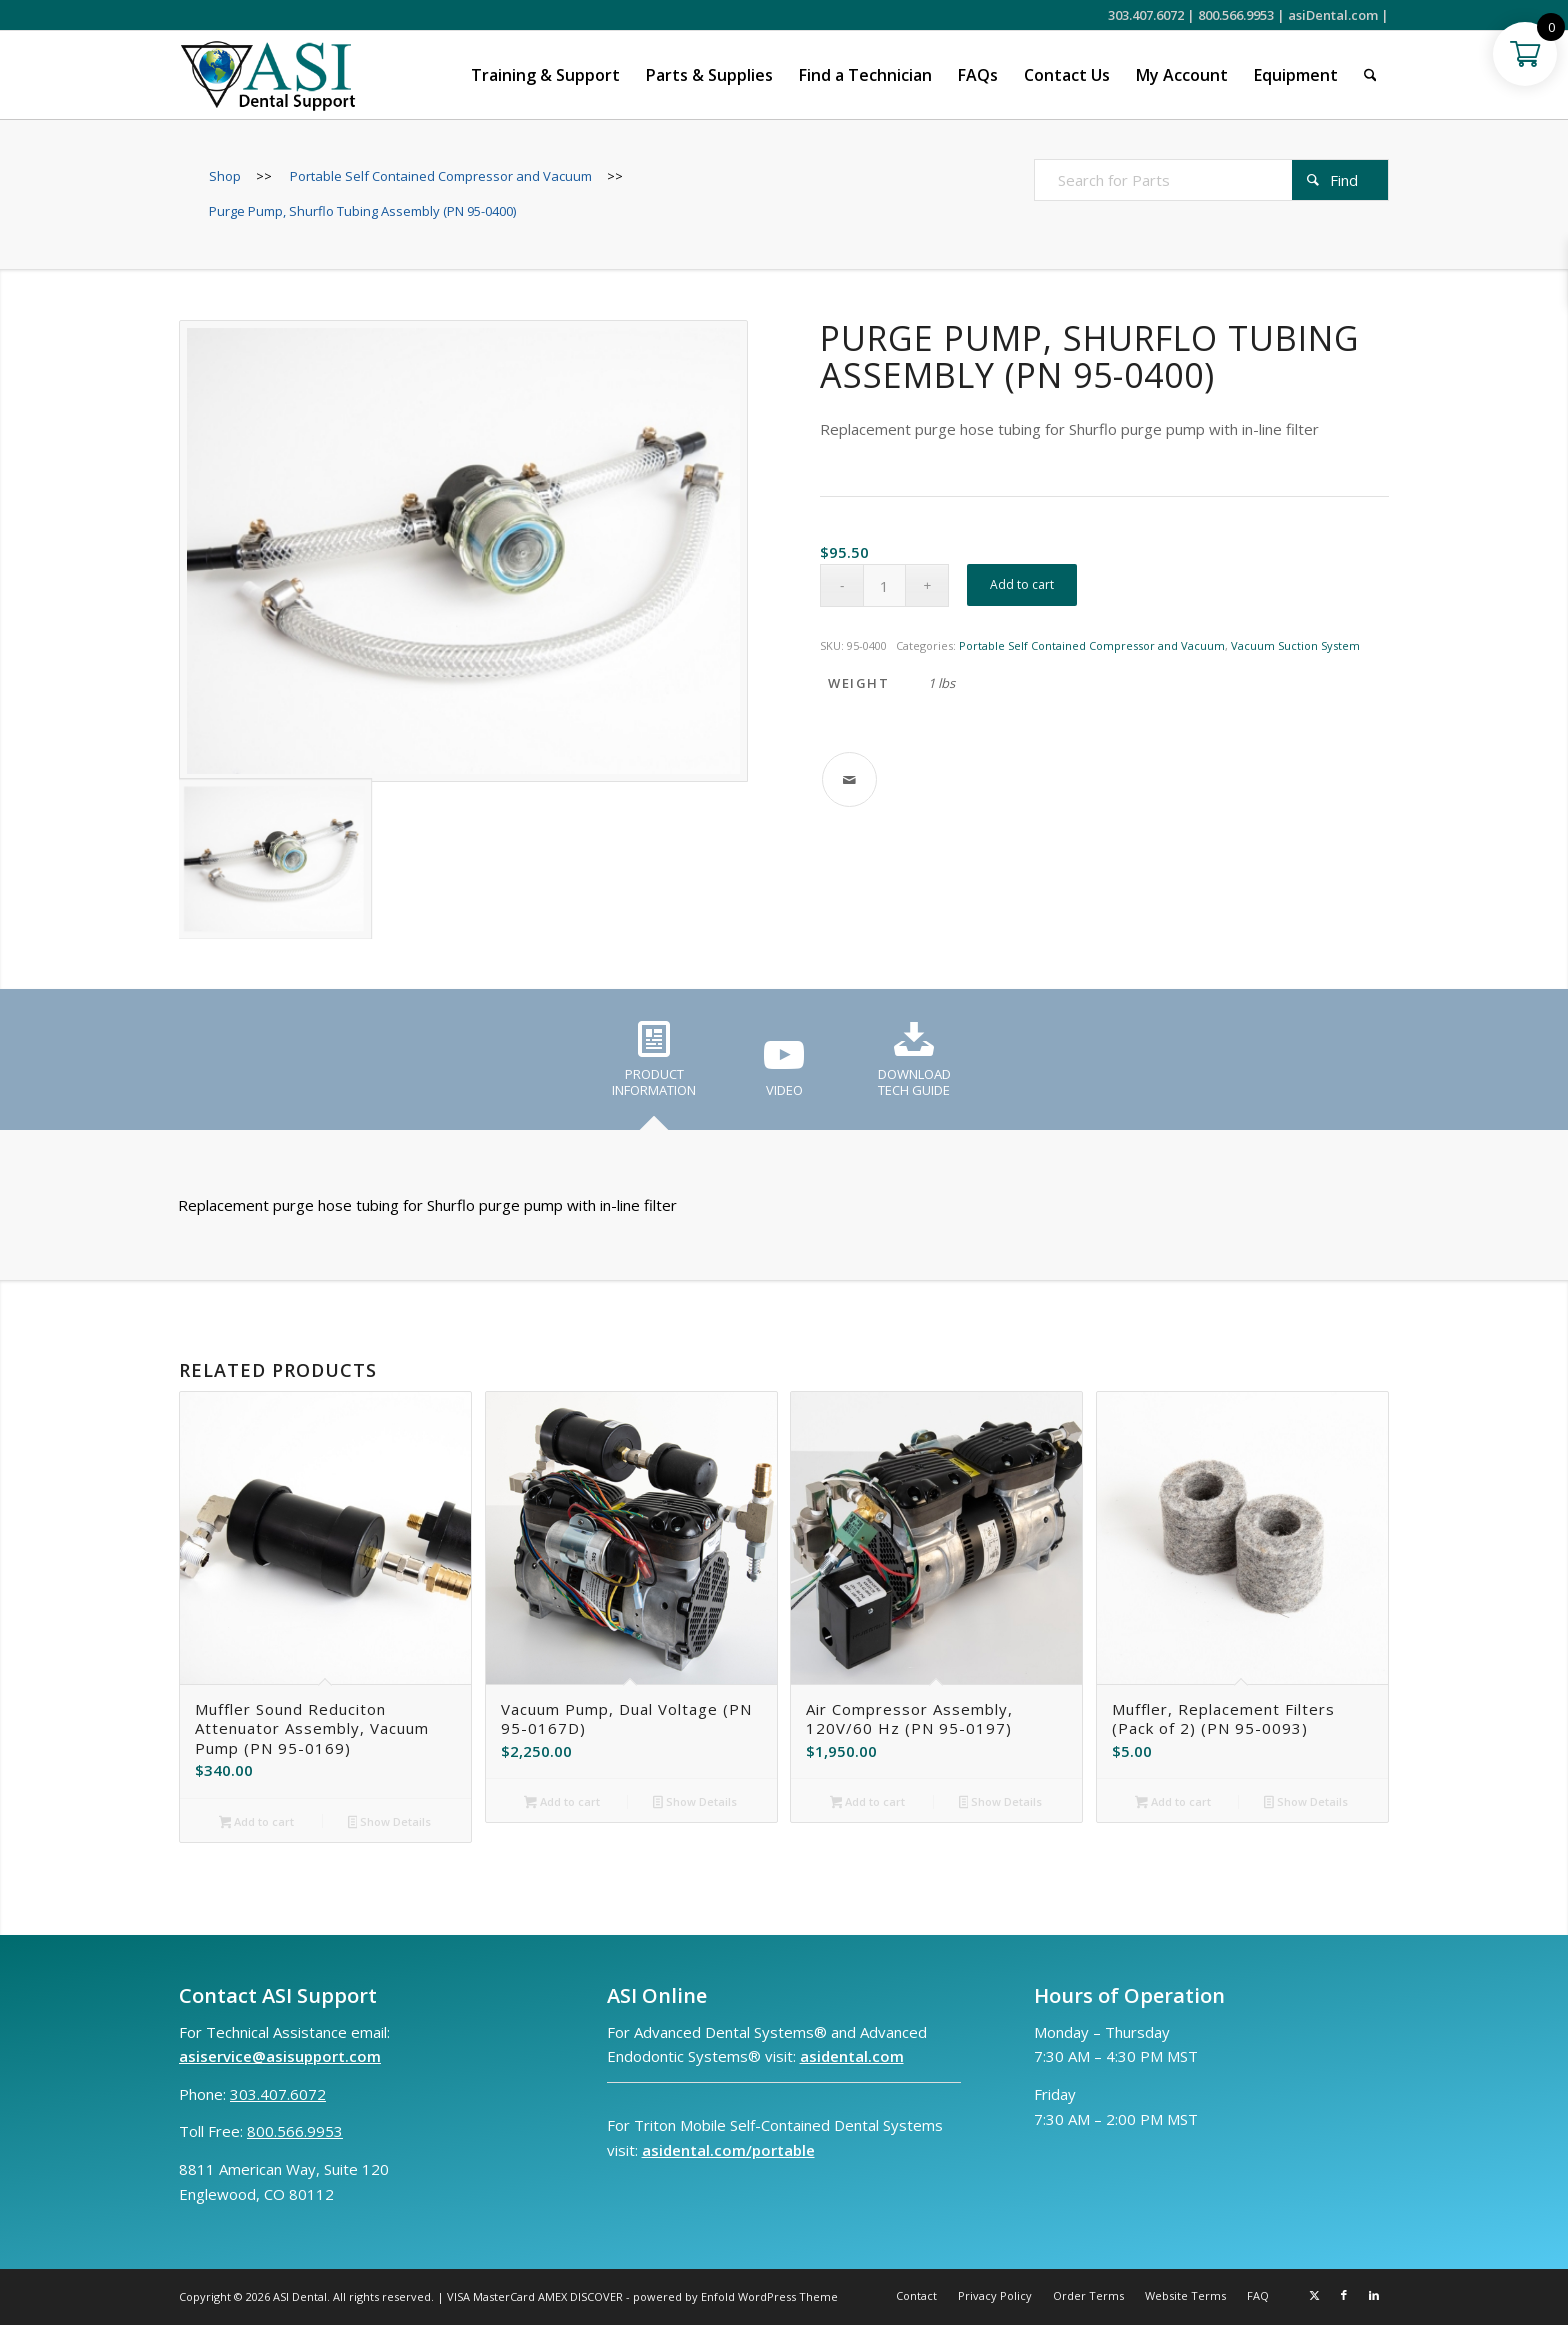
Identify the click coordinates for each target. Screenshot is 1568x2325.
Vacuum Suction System (1295, 645)
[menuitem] (545, 75)
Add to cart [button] (257, 1823)
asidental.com (852, 2056)
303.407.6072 (1146, 15)
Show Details (390, 1823)
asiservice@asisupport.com (280, 2056)
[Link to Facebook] (1344, 2295)
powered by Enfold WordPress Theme (735, 2296)
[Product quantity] (884, 585)
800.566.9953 (1236, 15)
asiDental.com (1333, 15)
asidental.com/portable (728, 2150)
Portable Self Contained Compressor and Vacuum (1092, 645)
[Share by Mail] (849, 779)
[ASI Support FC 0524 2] (267, 75)
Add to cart (1022, 584)
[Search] (1370, 75)
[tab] (654, 1066)
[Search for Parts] (1211, 180)
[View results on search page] (1340, 180)
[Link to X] (1314, 2295)
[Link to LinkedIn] (1374, 2295)
